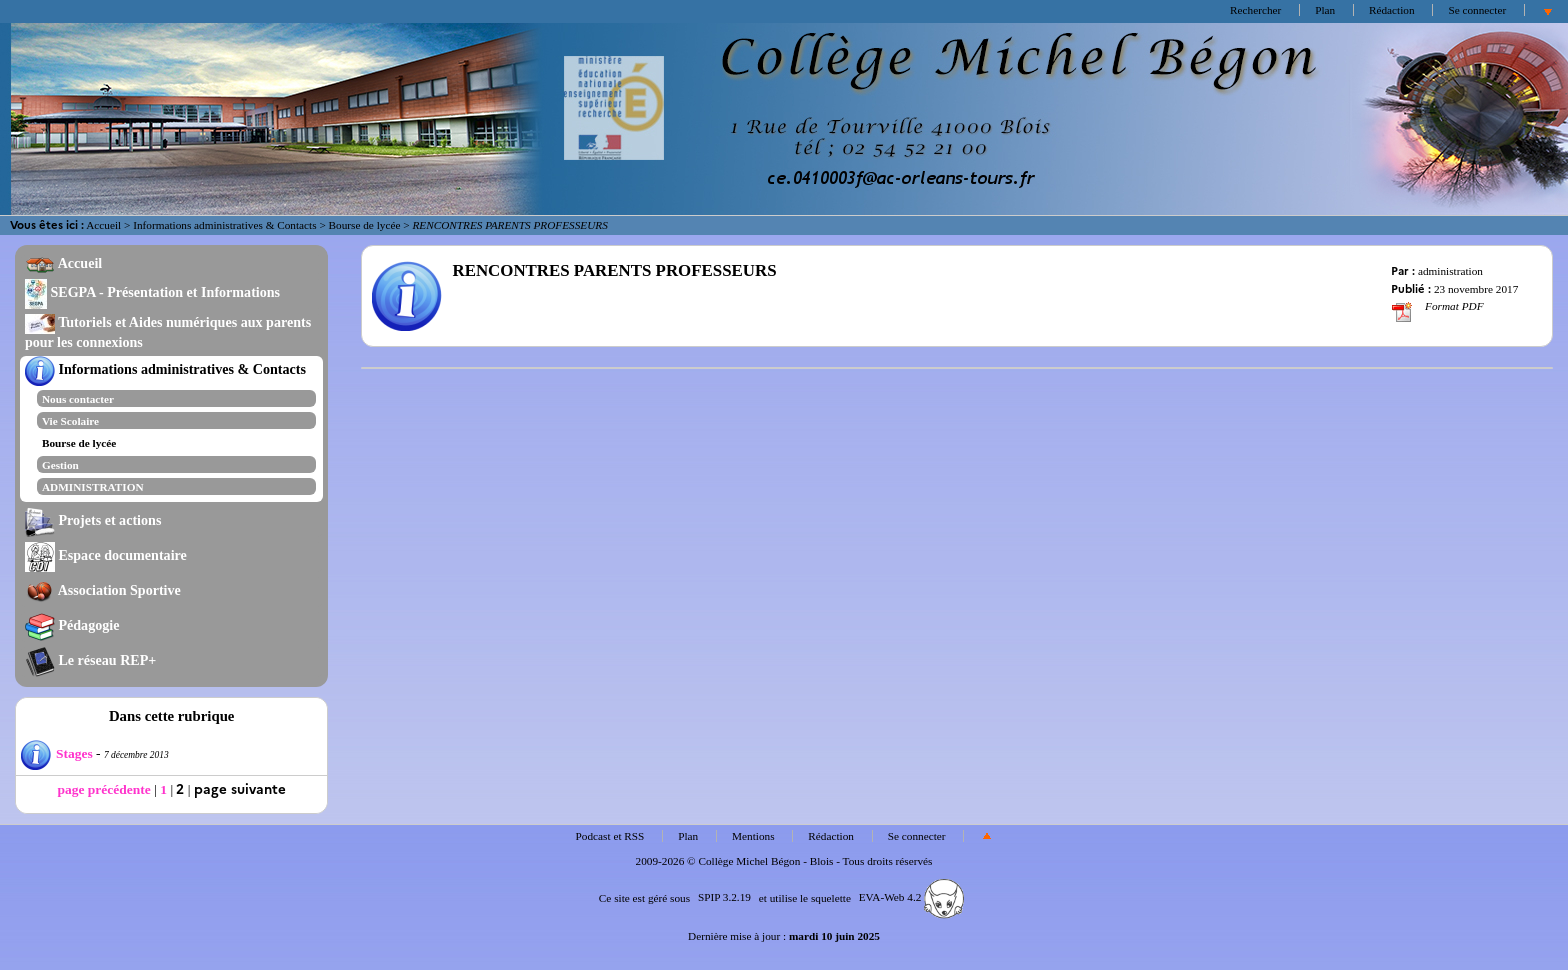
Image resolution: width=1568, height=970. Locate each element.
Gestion (60, 465)
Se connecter (1477, 10)
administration (1450, 271)
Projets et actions (93, 520)
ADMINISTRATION (93, 487)
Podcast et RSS (610, 836)
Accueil (103, 225)
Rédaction (1392, 10)
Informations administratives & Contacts (224, 225)
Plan (1325, 10)
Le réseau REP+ (90, 660)
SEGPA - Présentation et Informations (152, 292)
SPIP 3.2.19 (724, 897)
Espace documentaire (106, 555)
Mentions (753, 836)
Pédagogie (72, 625)
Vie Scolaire (70, 421)
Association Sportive (103, 590)
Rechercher (1255, 10)
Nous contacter (78, 399)
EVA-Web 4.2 (911, 897)
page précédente (103, 789)
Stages (57, 753)
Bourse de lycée (365, 225)
